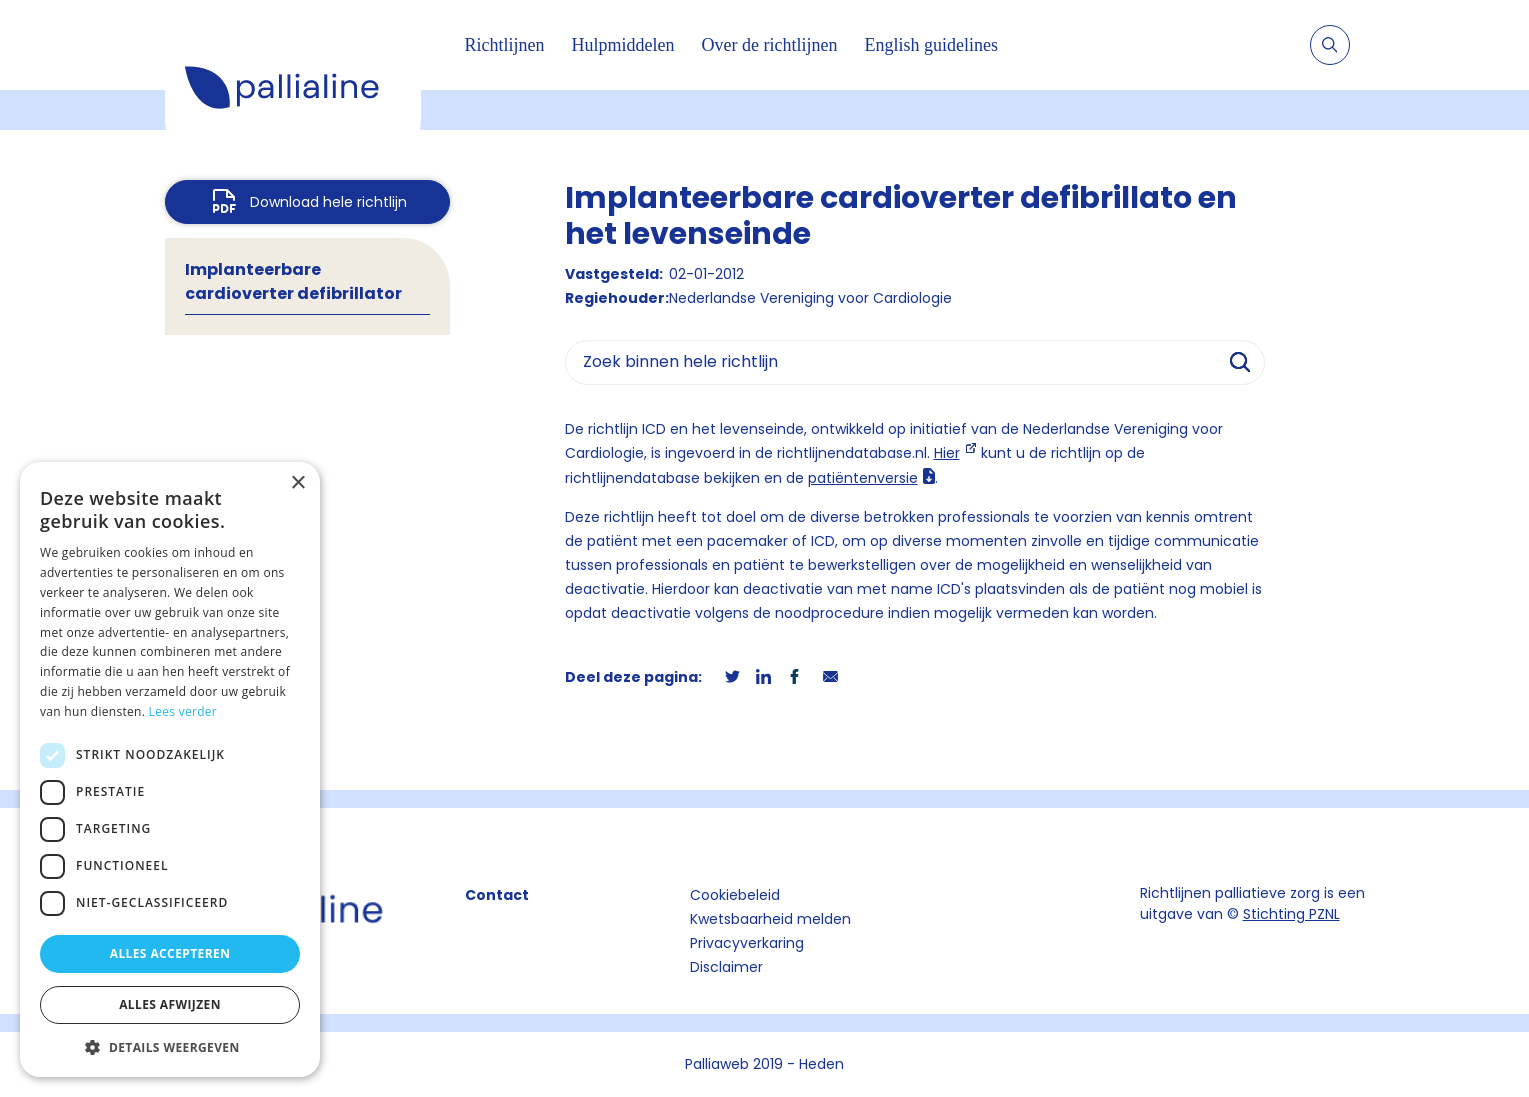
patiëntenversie (863, 478)
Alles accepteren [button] (170, 953)
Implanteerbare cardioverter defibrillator (293, 281)
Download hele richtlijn (328, 202)
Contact (497, 895)
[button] (170, 1047)
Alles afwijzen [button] (170, 1004)
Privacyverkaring (747, 943)
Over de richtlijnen (769, 45)
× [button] (297, 483)
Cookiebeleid (735, 895)
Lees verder (183, 711)
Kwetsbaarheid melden (770, 919)
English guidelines (931, 45)
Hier (947, 453)
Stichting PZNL (1291, 914)
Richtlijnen (505, 45)
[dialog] (170, 769)
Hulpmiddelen (623, 45)
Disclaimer (726, 967)
